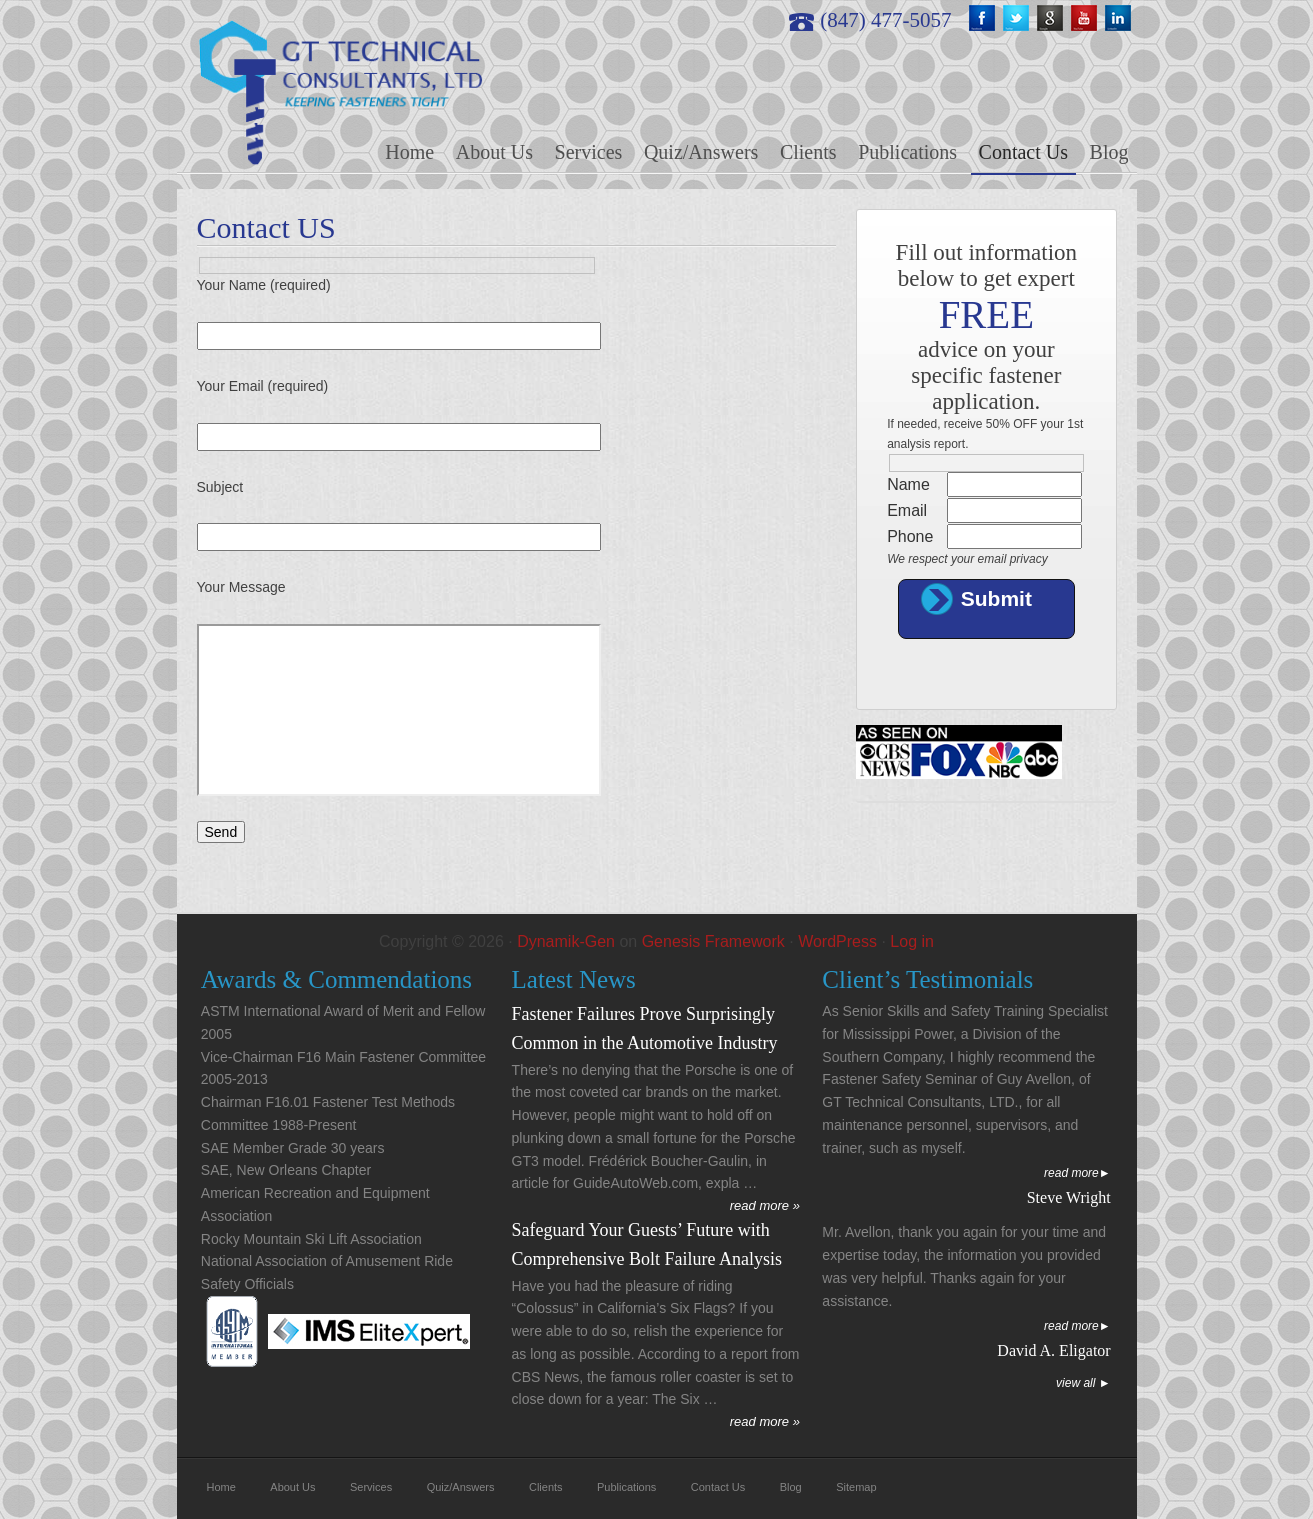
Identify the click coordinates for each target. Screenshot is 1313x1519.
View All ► (1083, 1383)
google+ (1052, 20)
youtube (1086, 20)
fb (984, 20)
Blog (791, 1487)
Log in (912, 941)
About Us (292, 1487)
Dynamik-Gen (566, 941)
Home (221, 1487)
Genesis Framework (713, 941)
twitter (1018, 20)
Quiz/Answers (461, 1487)
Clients (546, 1487)
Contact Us (718, 1487)
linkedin (1120, 20)
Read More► (1077, 1173)
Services (371, 1487)
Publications (626, 1487)
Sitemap (856, 1487)
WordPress (837, 941)
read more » (765, 1205)
